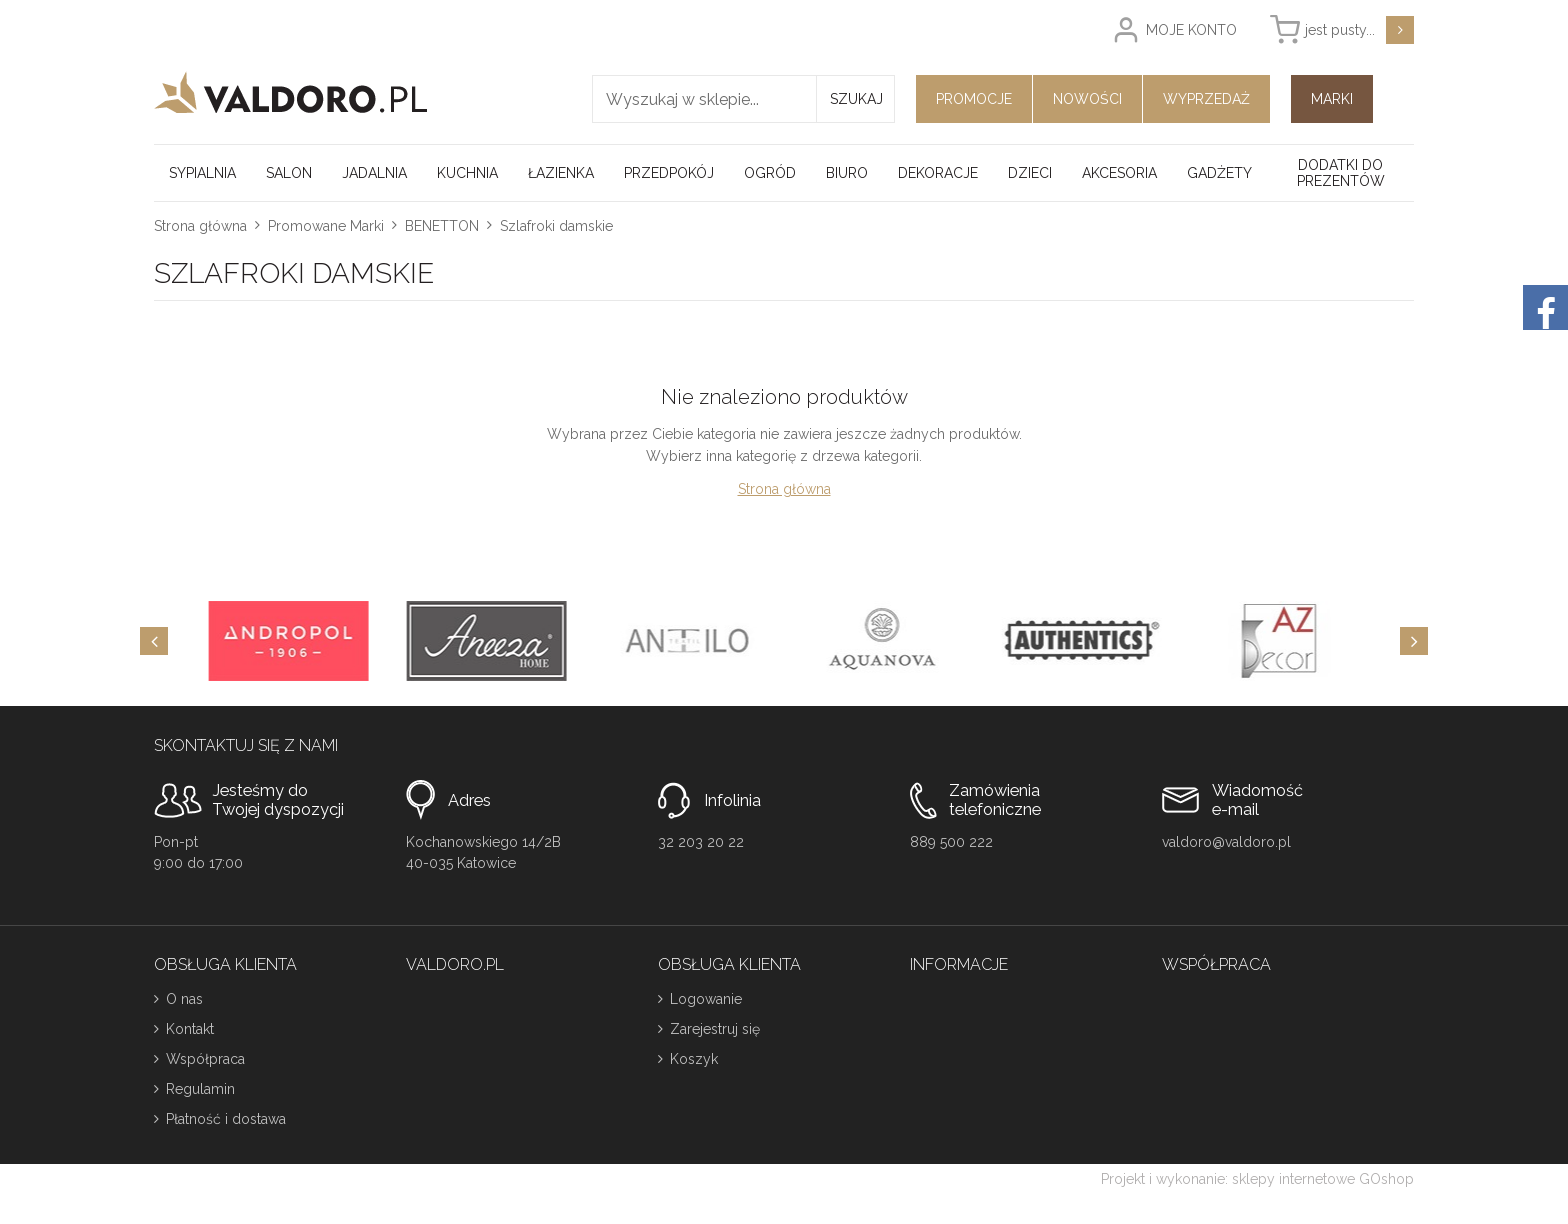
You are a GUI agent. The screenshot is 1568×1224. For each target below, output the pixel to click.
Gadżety (1219, 173)
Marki (1332, 99)
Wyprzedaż (1206, 99)
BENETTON (442, 226)
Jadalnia (374, 173)
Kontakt (190, 1029)
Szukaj (856, 99)
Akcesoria (1119, 173)
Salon (289, 173)
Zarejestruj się (715, 1029)
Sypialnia (202, 173)
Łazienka (561, 173)
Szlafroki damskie (556, 226)
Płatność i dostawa (226, 1119)
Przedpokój (669, 173)
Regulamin (200, 1089)
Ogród (770, 173)
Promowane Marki (326, 226)
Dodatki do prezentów (1341, 173)
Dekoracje (938, 173)
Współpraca (205, 1059)
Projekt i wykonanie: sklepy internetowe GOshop (1257, 1179)
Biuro (847, 173)
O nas (184, 999)
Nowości (1087, 99)
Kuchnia (467, 173)
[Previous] (154, 641)
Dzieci (1030, 173)
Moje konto (1191, 30)
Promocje (974, 99)
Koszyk (694, 1059)
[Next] (1414, 641)
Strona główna (200, 226)
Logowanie (706, 999)
